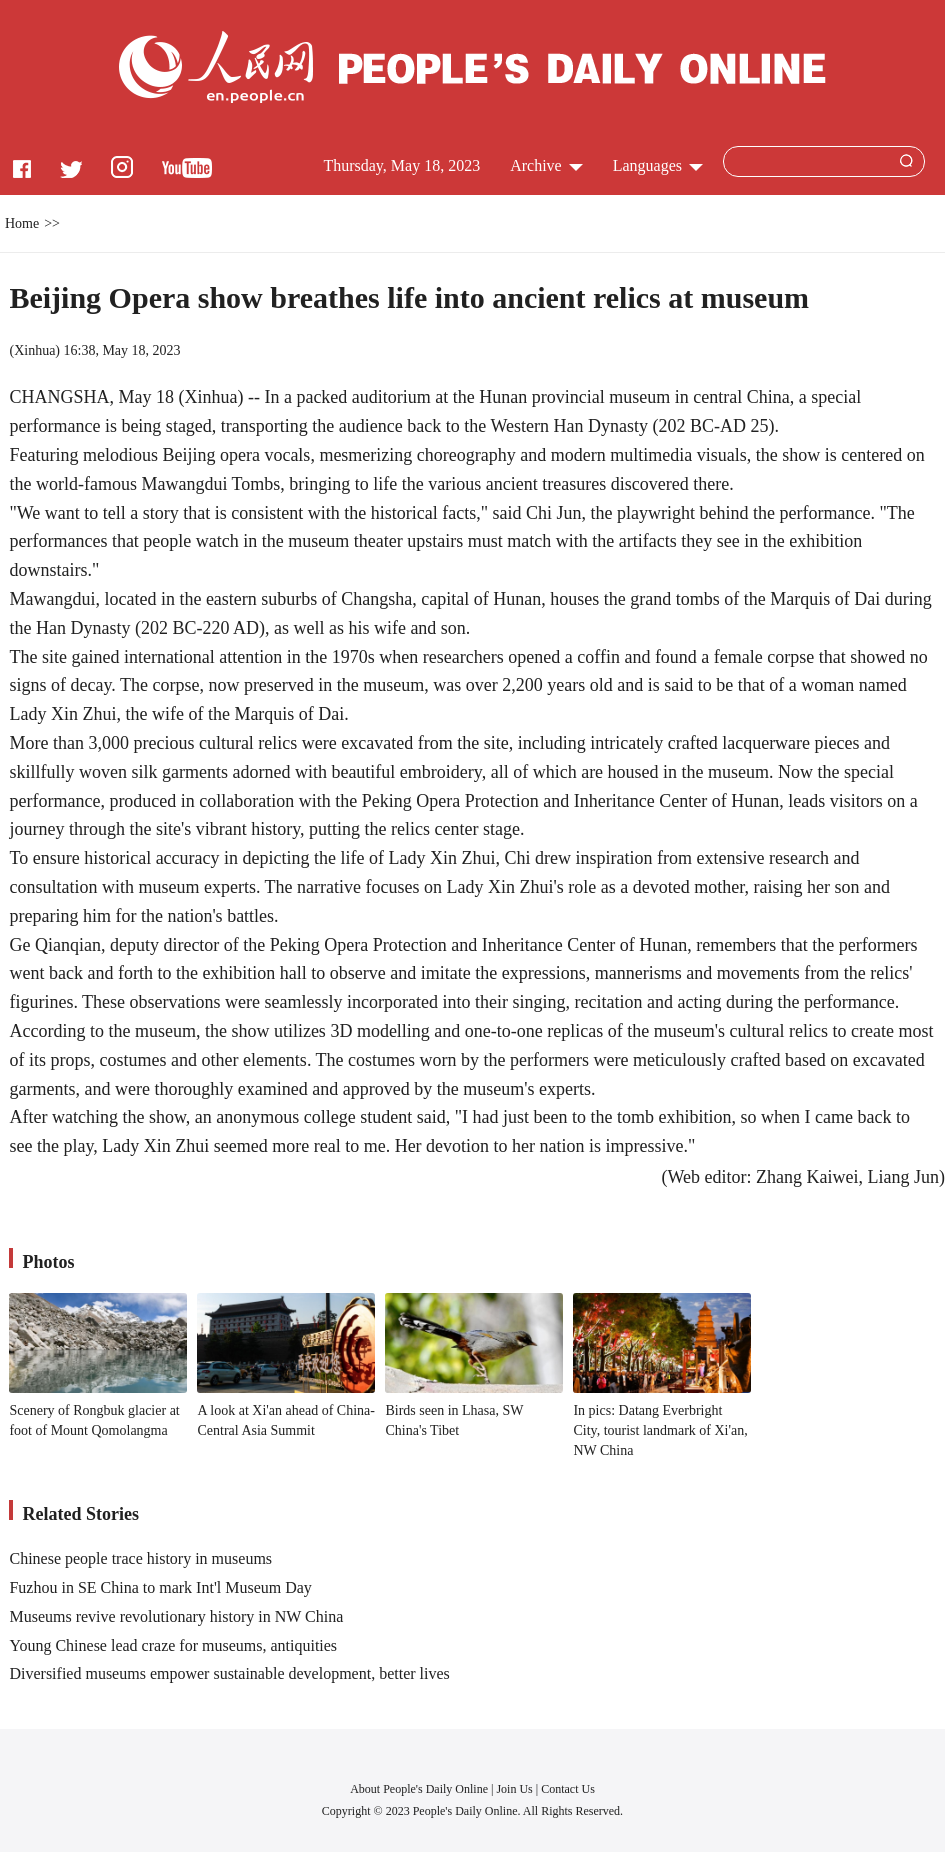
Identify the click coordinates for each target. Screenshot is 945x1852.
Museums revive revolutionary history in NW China (176, 1616)
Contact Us (568, 1789)
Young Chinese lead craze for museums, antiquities (173, 1645)
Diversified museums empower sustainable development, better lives (229, 1673)
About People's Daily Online (419, 1789)
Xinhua (34, 350)
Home (22, 223)
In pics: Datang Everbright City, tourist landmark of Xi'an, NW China (660, 1430)
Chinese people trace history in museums (140, 1558)
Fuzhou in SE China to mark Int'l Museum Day (160, 1587)
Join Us (515, 1789)
